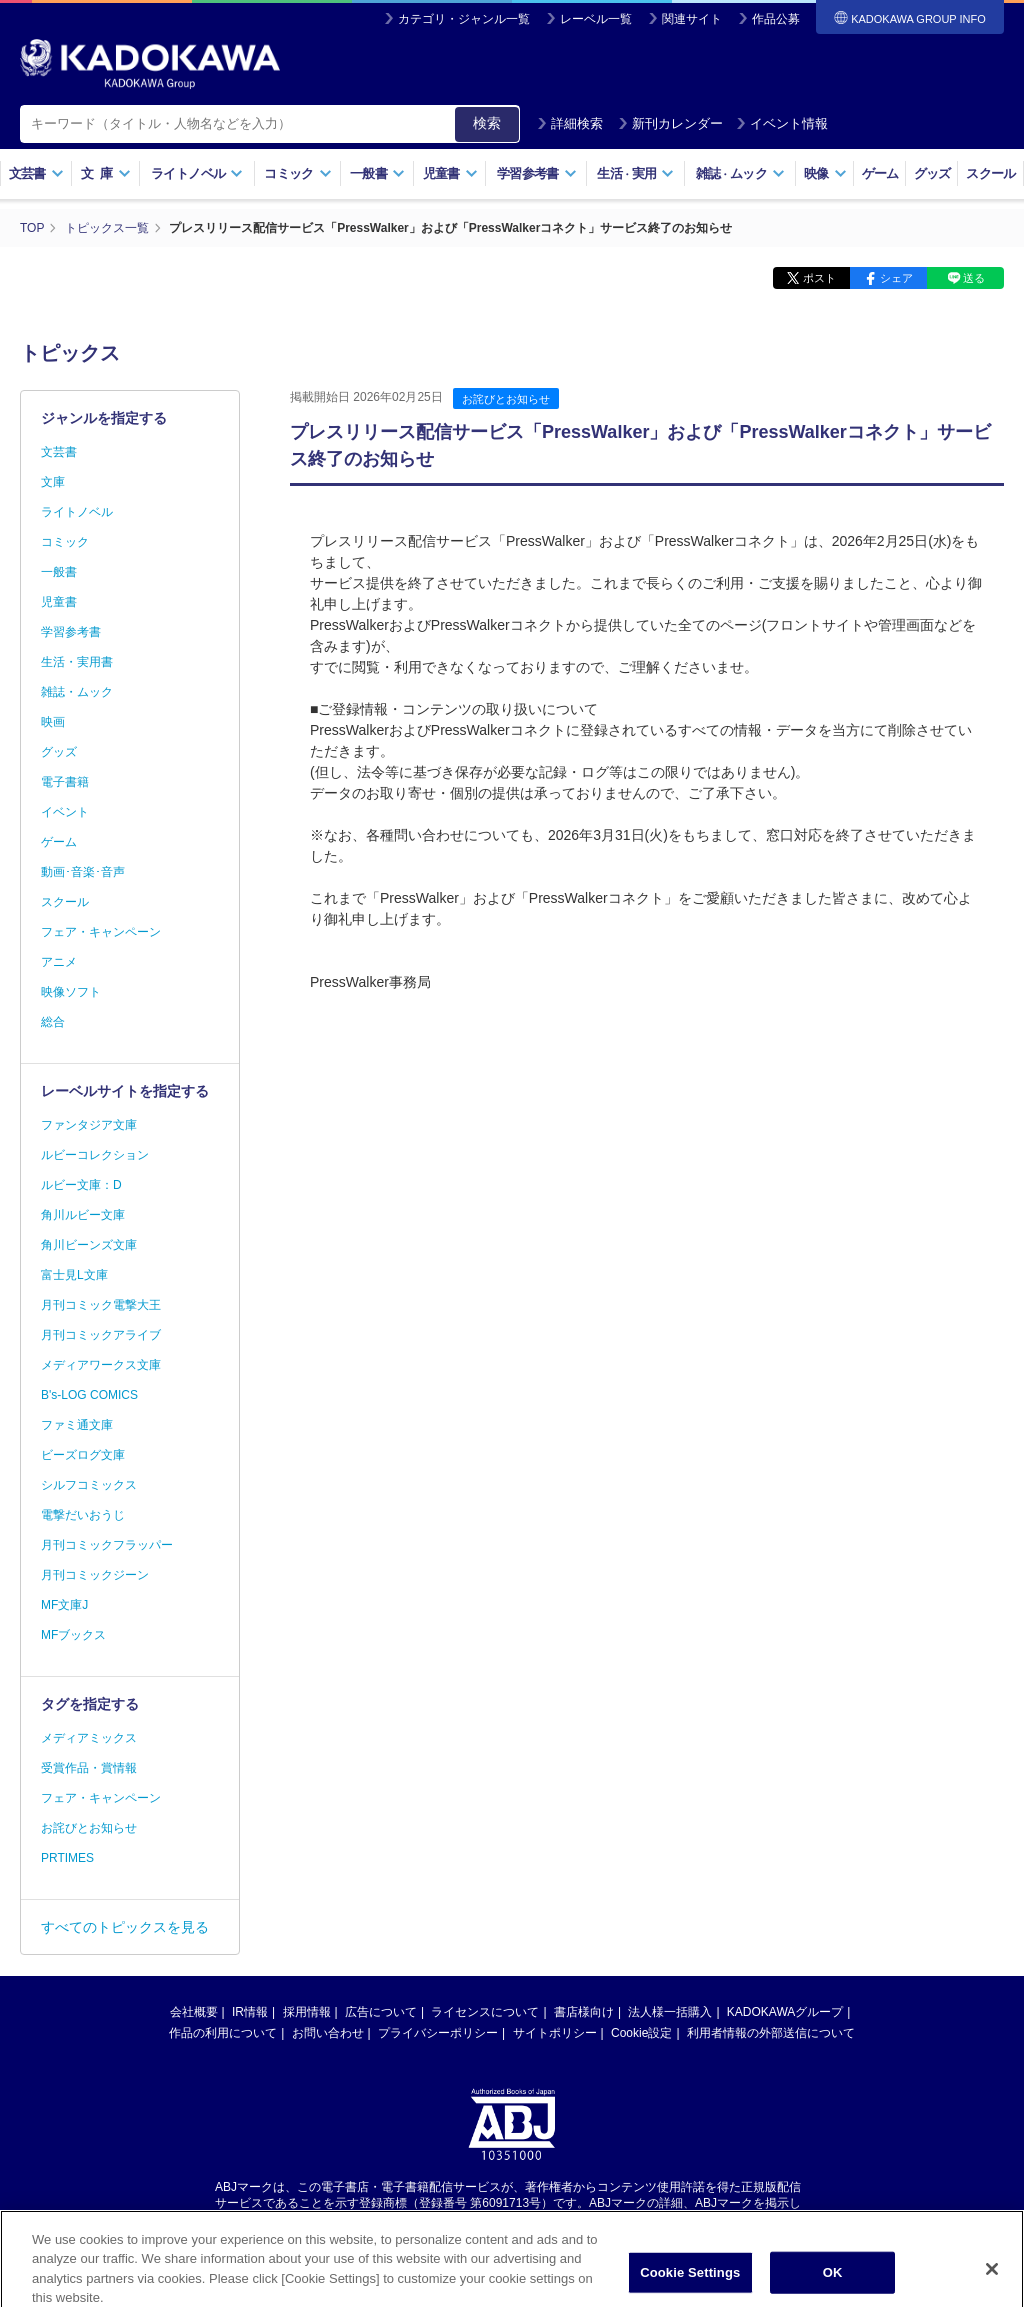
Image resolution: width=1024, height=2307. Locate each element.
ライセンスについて (485, 2012)
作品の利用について (223, 2033)
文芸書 (36, 173)
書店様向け (584, 2012)
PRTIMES (67, 1858)
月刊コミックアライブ (101, 1335)
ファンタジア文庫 (89, 1125)
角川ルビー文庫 (83, 1215)
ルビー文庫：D (81, 1185)
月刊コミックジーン (95, 1575)
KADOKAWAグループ (785, 2012)
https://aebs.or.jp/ (440, 2220)
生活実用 (635, 173)
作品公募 (776, 19)
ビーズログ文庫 (83, 1455)
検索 (487, 123)
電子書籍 (65, 782)
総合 (53, 1022)
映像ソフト (71, 992)
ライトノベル (197, 173)
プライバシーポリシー (438, 2033)
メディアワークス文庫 (101, 1365)
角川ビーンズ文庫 (89, 1245)
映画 (53, 722)
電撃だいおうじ (83, 1515)
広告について (381, 2012)
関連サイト (692, 19)
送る (974, 278)
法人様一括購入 (670, 2012)
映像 (825, 173)
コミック (297, 173)
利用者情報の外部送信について (771, 2033)
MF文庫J (64, 1605)
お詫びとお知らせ (506, 399)
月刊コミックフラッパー (107, 1545)
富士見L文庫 (74, 1275)
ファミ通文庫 (77, 1425)
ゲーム (880, 173)
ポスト (819, 278)
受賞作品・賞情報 (89, 1768)
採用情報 (307, 2012)
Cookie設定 (641, 2033)
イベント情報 (782, 123)
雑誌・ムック (77, 692)
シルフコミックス (89, 1485)
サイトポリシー (555, 2033)
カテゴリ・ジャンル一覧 (464, 19)
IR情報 (250, 2012)
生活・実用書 (77, 662)
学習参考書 (537, 173)
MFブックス (73, 1635)
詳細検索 (570, 123)
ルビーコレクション (95, 1155)
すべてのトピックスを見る (125, 1927)
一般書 (377, 173)
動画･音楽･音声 (83, 872)
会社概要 (194, 2012)
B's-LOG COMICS (89, 1395)
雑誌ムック (740, 173)
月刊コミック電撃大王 (101, 1305)
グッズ (932, 173)
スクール (990, 173)
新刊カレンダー (670, 123)
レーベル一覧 (596, 19)
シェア (896, 278)
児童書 (450, 173)
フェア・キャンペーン (101, 932)
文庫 (53, 482)
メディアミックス (89, 1738)
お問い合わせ (328, 2033)
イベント (65, 812)
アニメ (59, 962)
